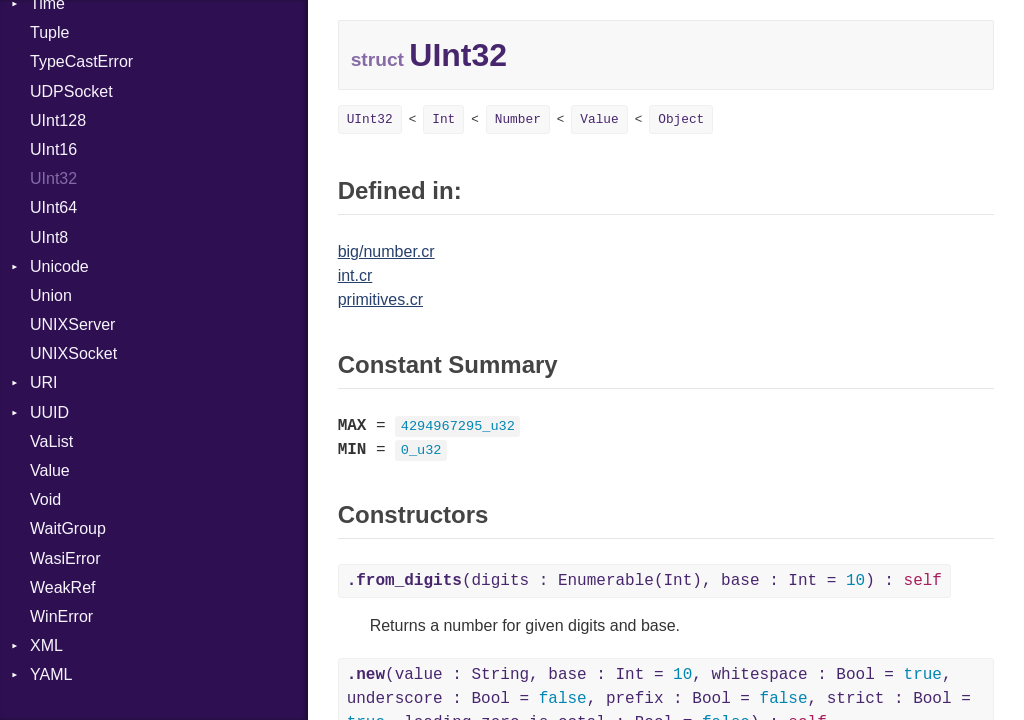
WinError (61, 616)
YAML (51, 674)
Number (518, 119)
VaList (51, 441)
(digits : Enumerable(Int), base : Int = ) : (644, 581)
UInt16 (53, 149)
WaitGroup (68, 528)
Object (681, 119)
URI (44, 382)
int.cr (355, 275)
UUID (49, 412)
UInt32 (53, 178)
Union (51, 295)
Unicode (59, 266)
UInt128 (58, 120)
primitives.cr (380, 299)
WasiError (65, 558)
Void (45, 499)
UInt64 (53, 207)
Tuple (49, 32)
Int (443, 119)
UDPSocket (71, 91)
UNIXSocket (73, 353)
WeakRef (63, 587)
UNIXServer (72, 324)
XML (46, 645)
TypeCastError (81, 61)
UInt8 (49, 237)
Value (50, 470)
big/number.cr (386, 251)
